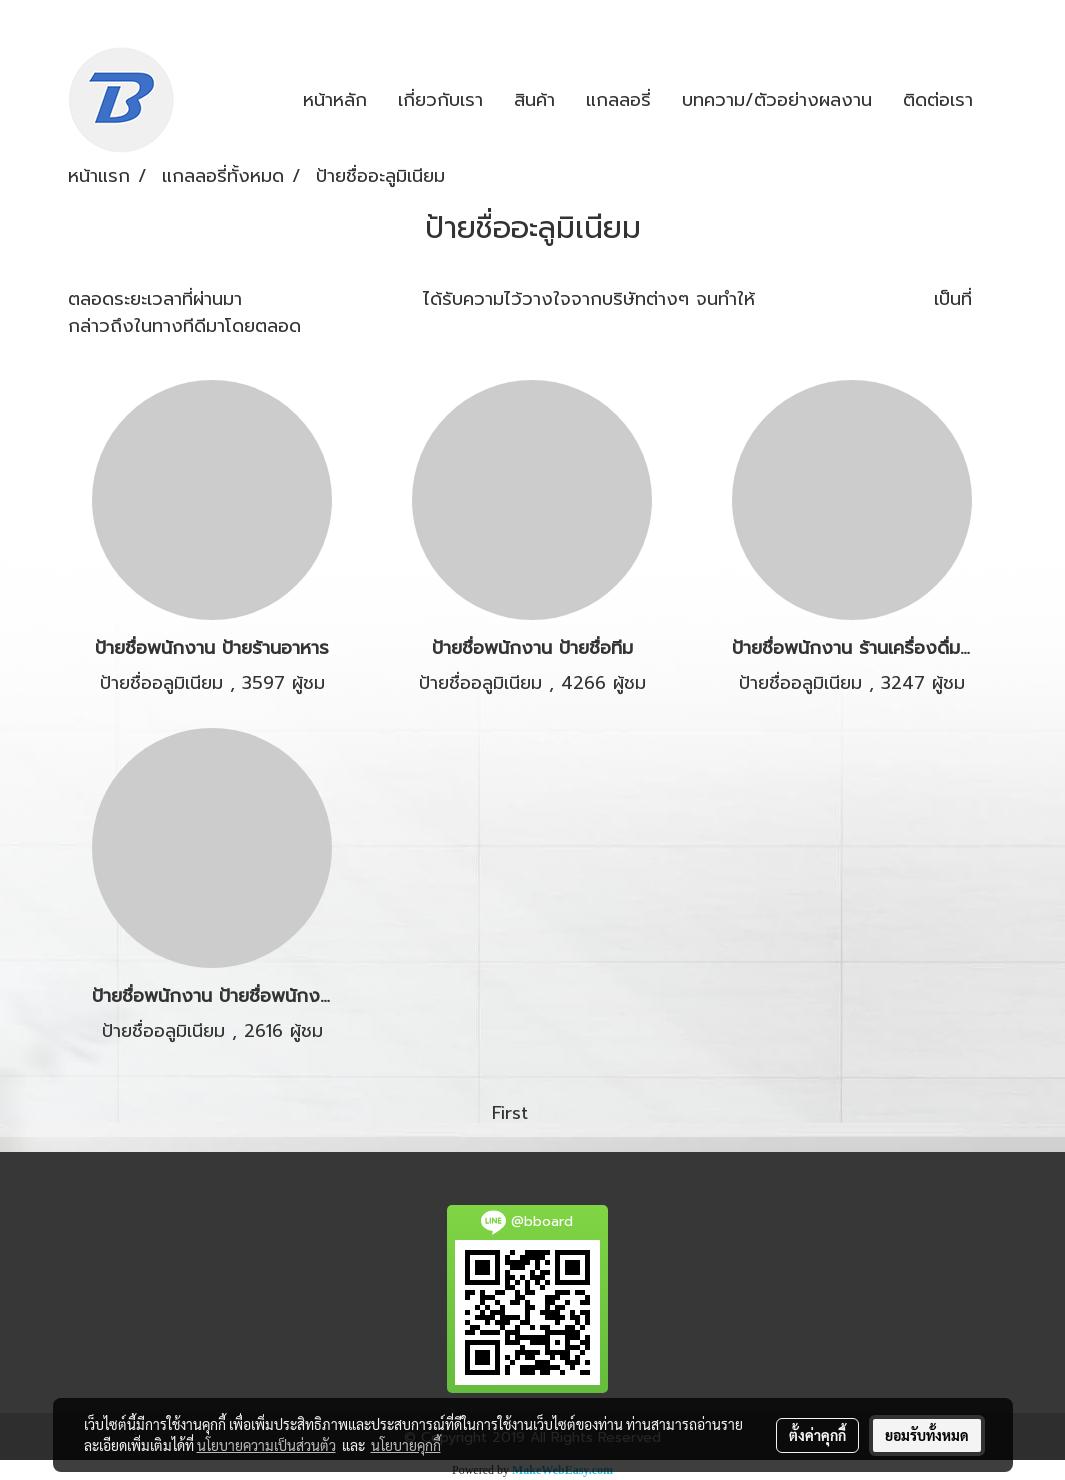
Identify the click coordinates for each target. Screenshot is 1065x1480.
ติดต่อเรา (938, 100)
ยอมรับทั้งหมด (927, 1435)
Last (556, 1113)
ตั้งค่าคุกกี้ (817, 1435)
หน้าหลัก (335, 100)
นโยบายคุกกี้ (406, 1445)
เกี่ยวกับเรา (440, 100)
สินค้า (534, 100)
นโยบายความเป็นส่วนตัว (266, 1445)
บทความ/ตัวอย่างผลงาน (777, 100)
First (510, 1113)
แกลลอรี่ (618, 100)
